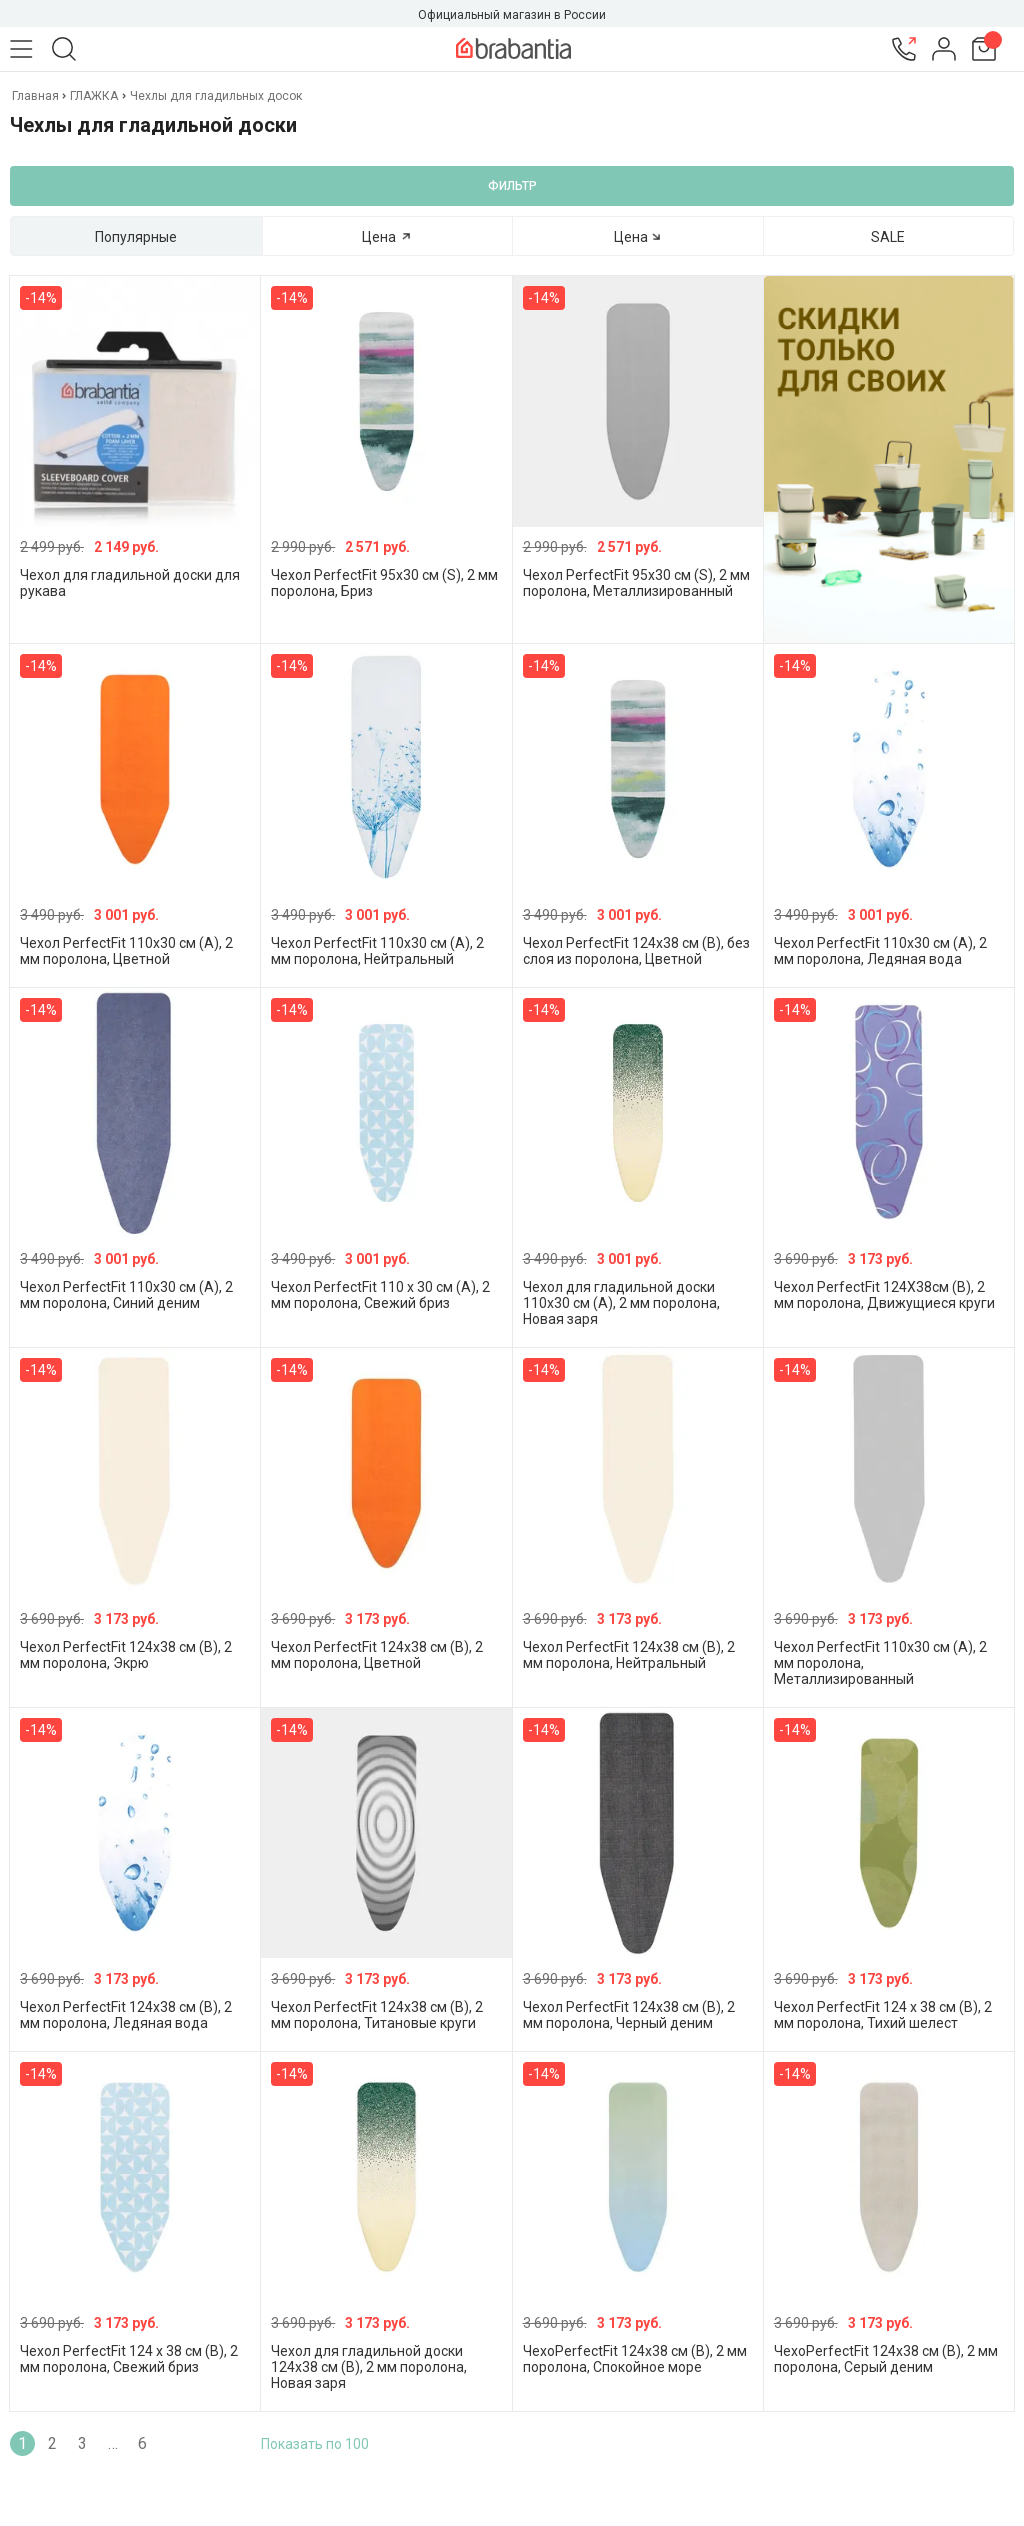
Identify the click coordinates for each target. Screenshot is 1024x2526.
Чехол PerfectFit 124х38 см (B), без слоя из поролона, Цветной (636, 951)
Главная (37, 96)
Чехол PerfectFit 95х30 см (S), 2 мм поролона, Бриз (384, 583)
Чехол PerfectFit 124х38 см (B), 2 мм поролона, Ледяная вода (126, 2015)
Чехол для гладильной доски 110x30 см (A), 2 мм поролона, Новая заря (621, 1303)
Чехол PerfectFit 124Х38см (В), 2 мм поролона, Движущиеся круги (884, 1295)
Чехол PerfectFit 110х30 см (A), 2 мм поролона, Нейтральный (377, 951)
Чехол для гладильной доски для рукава (130, 583)
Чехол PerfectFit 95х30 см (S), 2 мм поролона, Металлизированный (636, 583)
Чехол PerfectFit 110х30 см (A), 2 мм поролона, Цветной (126, 951)
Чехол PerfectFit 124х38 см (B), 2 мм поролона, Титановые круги (377, 2015)
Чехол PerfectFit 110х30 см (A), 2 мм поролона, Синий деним (126, 1295)
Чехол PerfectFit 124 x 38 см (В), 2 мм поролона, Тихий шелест (883, 2015)
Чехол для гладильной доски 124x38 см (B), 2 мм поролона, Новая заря (369, 2367)
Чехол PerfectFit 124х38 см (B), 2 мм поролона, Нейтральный (629, 1655)
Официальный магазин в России (512, 15)
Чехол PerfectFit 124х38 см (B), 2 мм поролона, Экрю (126, 1655)
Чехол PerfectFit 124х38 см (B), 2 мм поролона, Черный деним (629, 2015)
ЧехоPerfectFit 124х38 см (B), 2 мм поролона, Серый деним (886, 2359)
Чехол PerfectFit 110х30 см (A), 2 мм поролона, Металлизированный (880, 1663)
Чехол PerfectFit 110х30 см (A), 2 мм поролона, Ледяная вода (880, 951)
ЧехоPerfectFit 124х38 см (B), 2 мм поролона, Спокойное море (635, 2359)
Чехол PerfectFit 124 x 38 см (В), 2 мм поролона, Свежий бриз (129, 2359)
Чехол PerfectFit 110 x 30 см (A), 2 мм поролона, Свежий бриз (380, 1295)
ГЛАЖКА (94, 96)
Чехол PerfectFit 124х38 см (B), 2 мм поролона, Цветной (377, 1655)
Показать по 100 (315, 2444)
